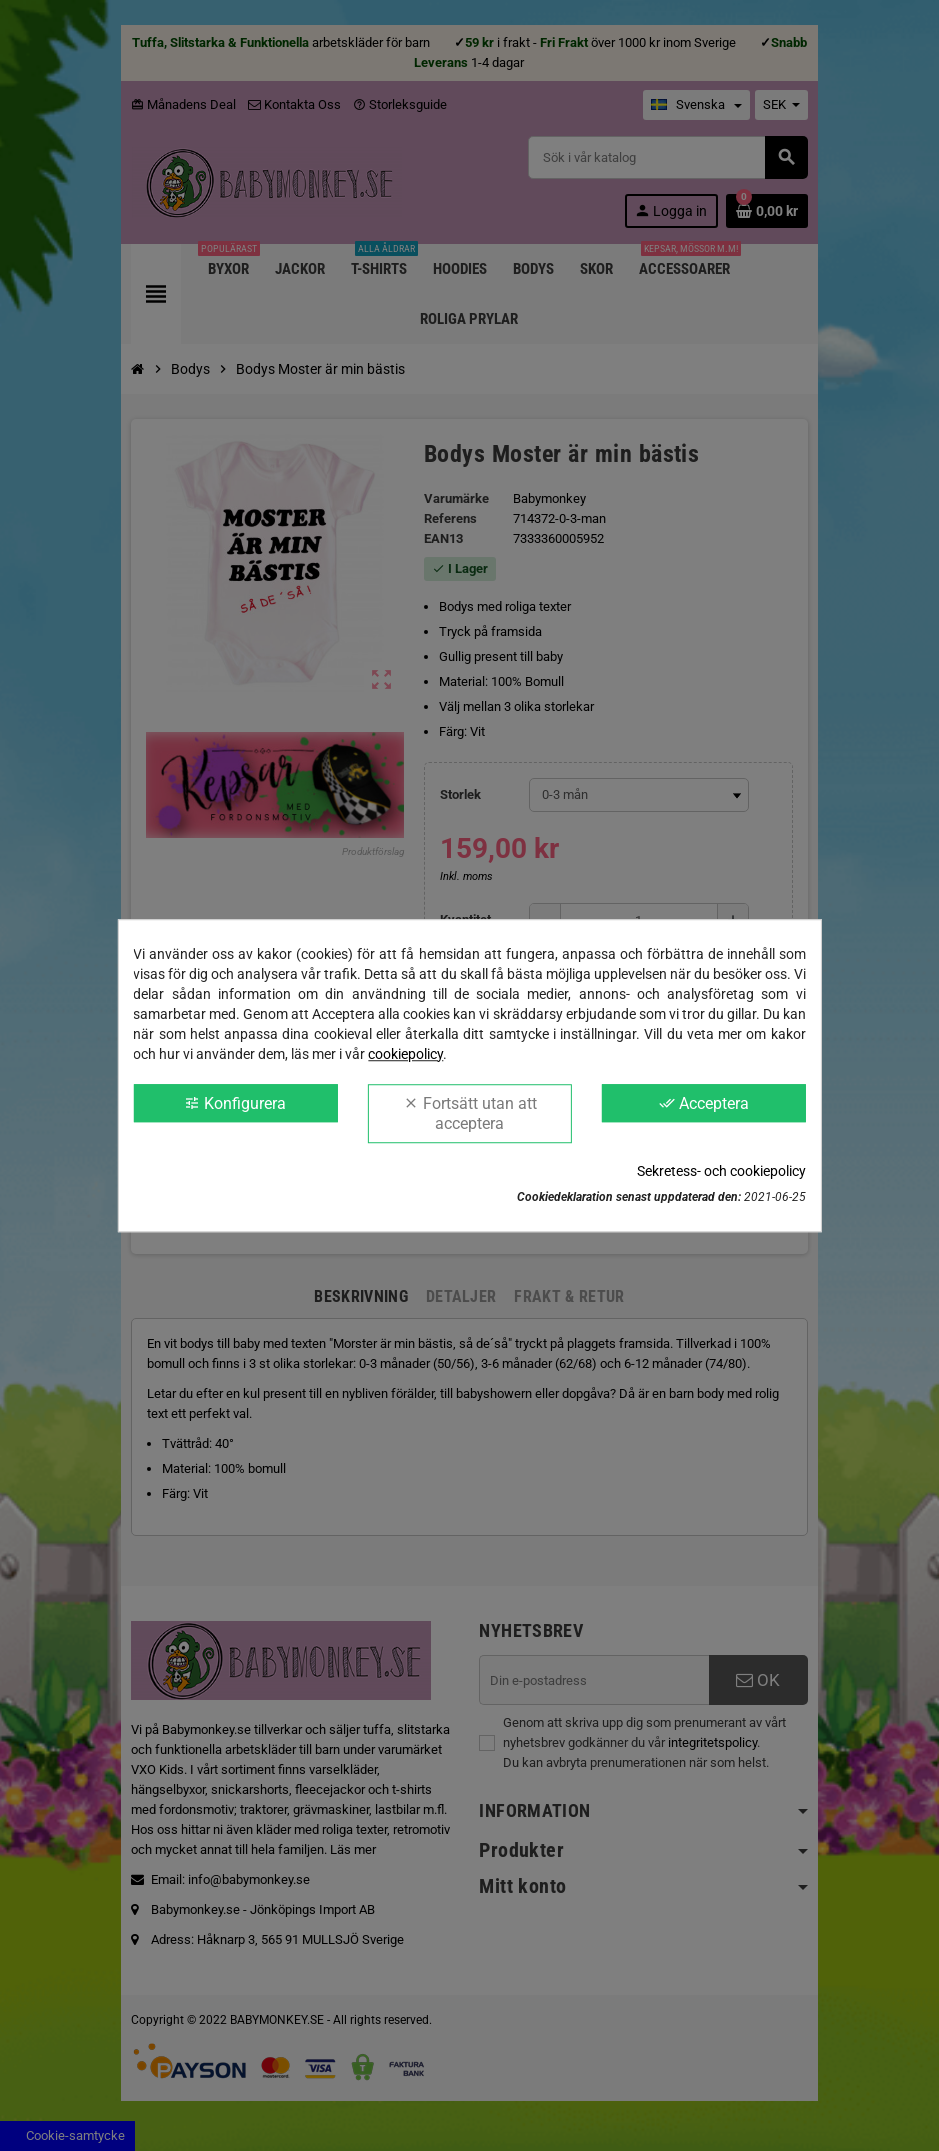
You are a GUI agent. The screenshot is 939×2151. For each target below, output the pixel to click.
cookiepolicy (405, 1054)
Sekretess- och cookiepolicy (721, 1171)
